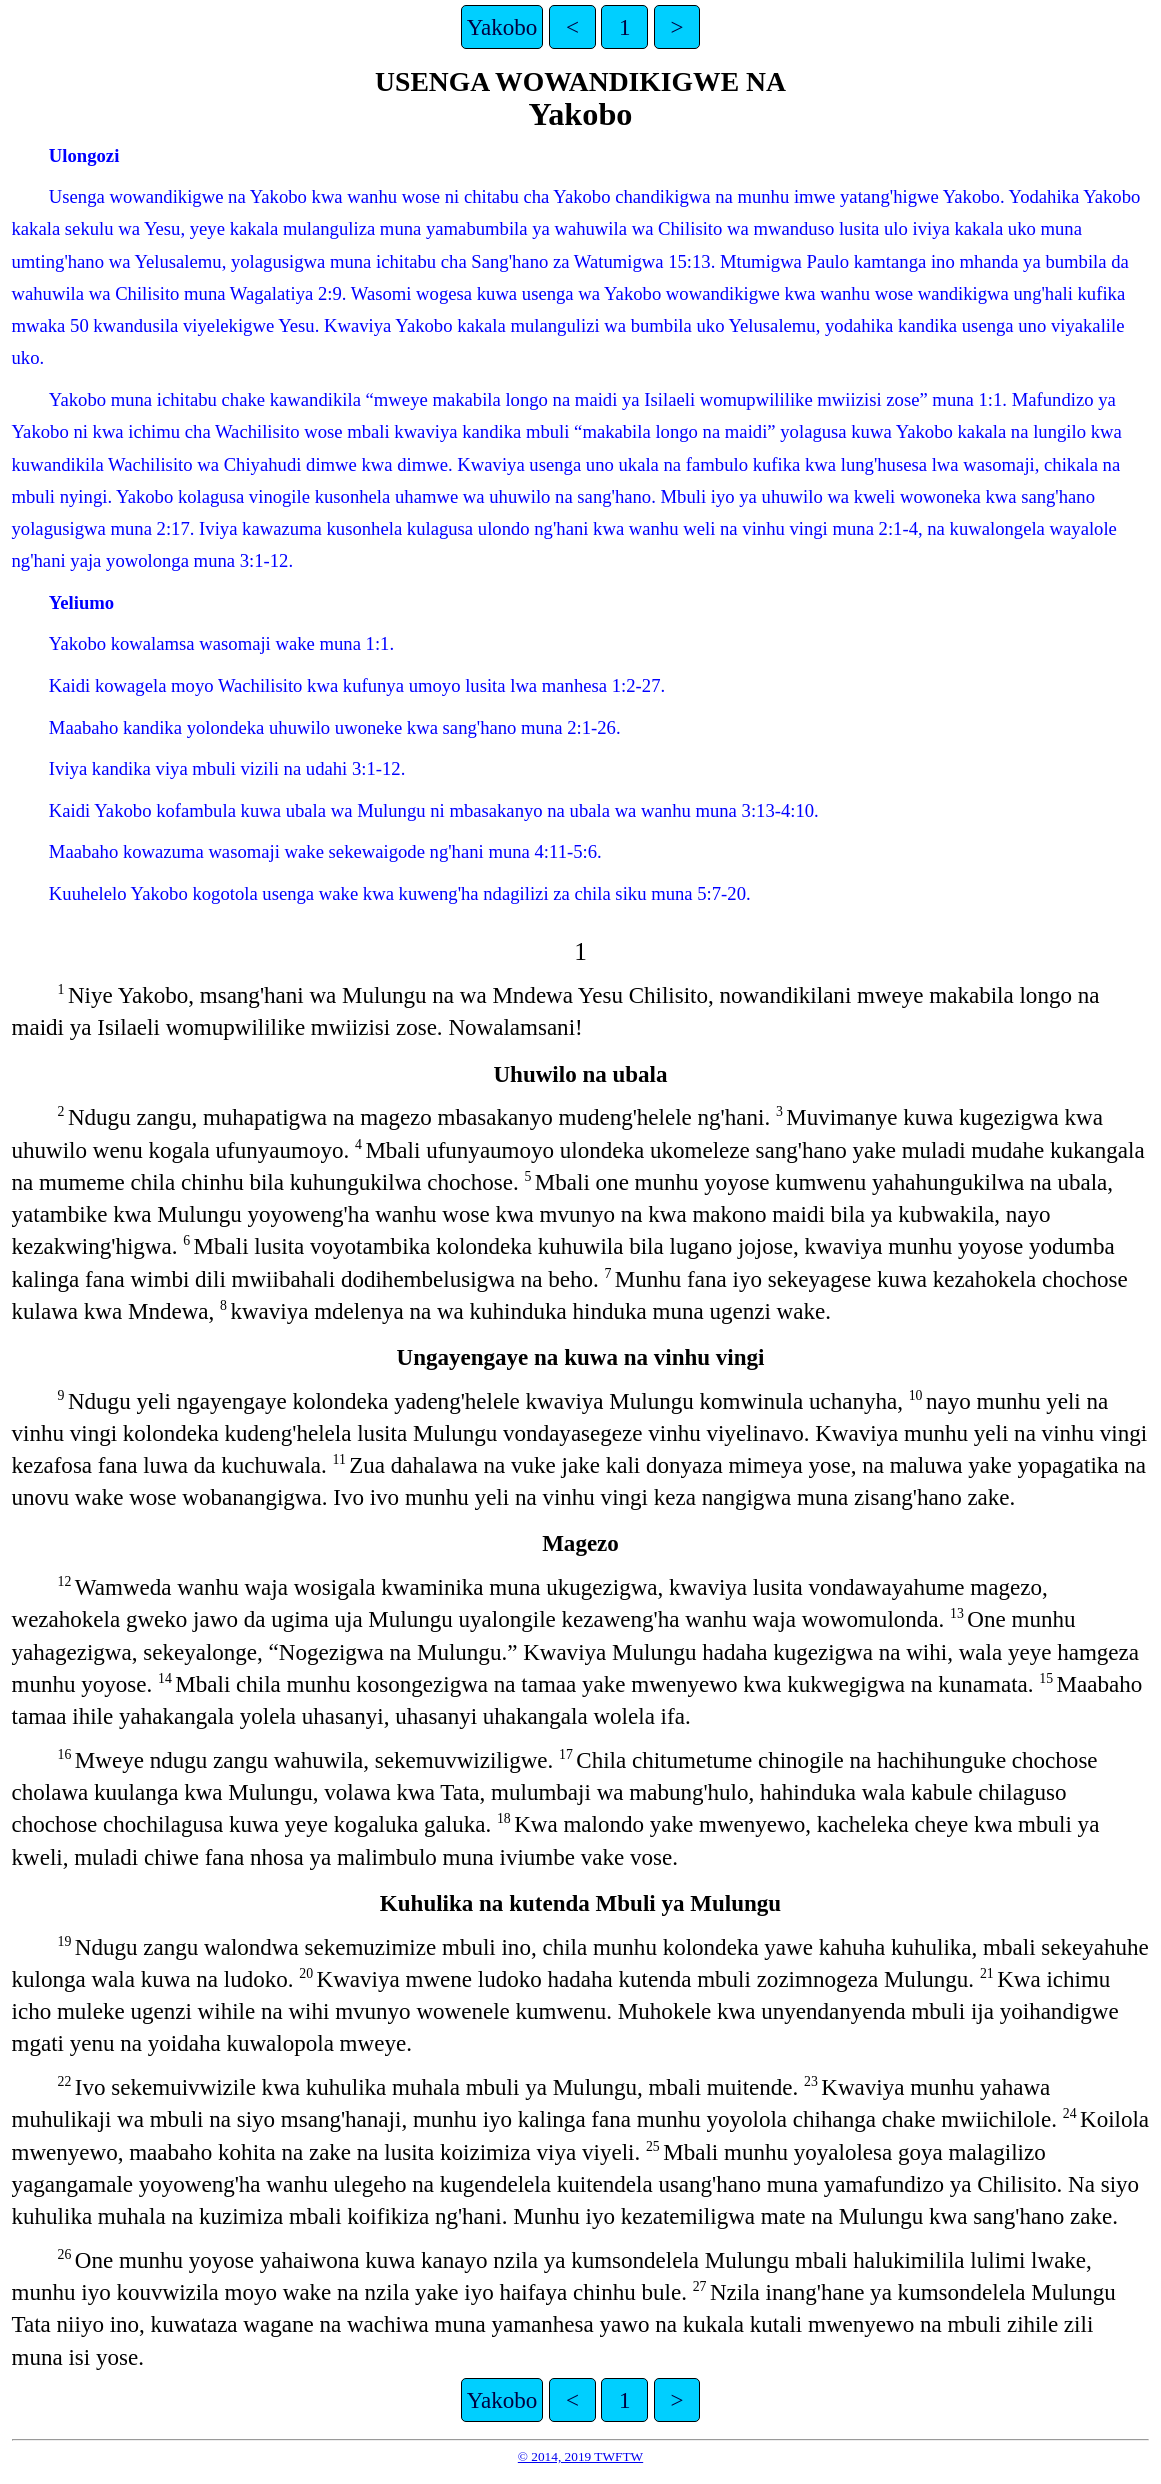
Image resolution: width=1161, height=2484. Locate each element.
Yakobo (502, 27)
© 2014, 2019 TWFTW (580, 2456)
